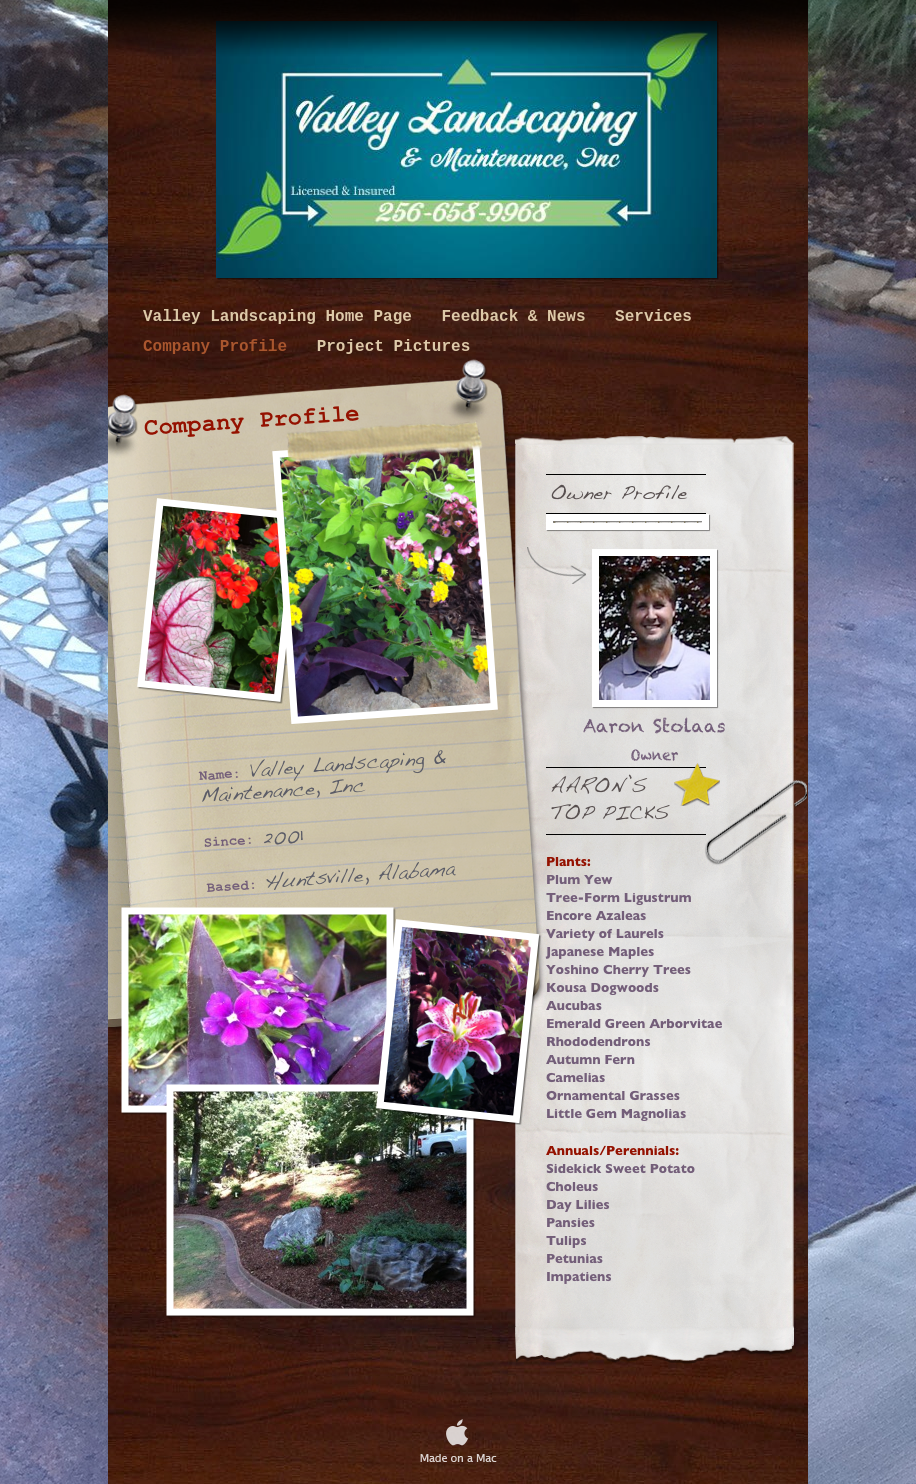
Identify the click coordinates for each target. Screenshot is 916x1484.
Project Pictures (394, 347)
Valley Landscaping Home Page (282, 317)
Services (653, 317)
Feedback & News (518, 317)
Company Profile (220, 347)
